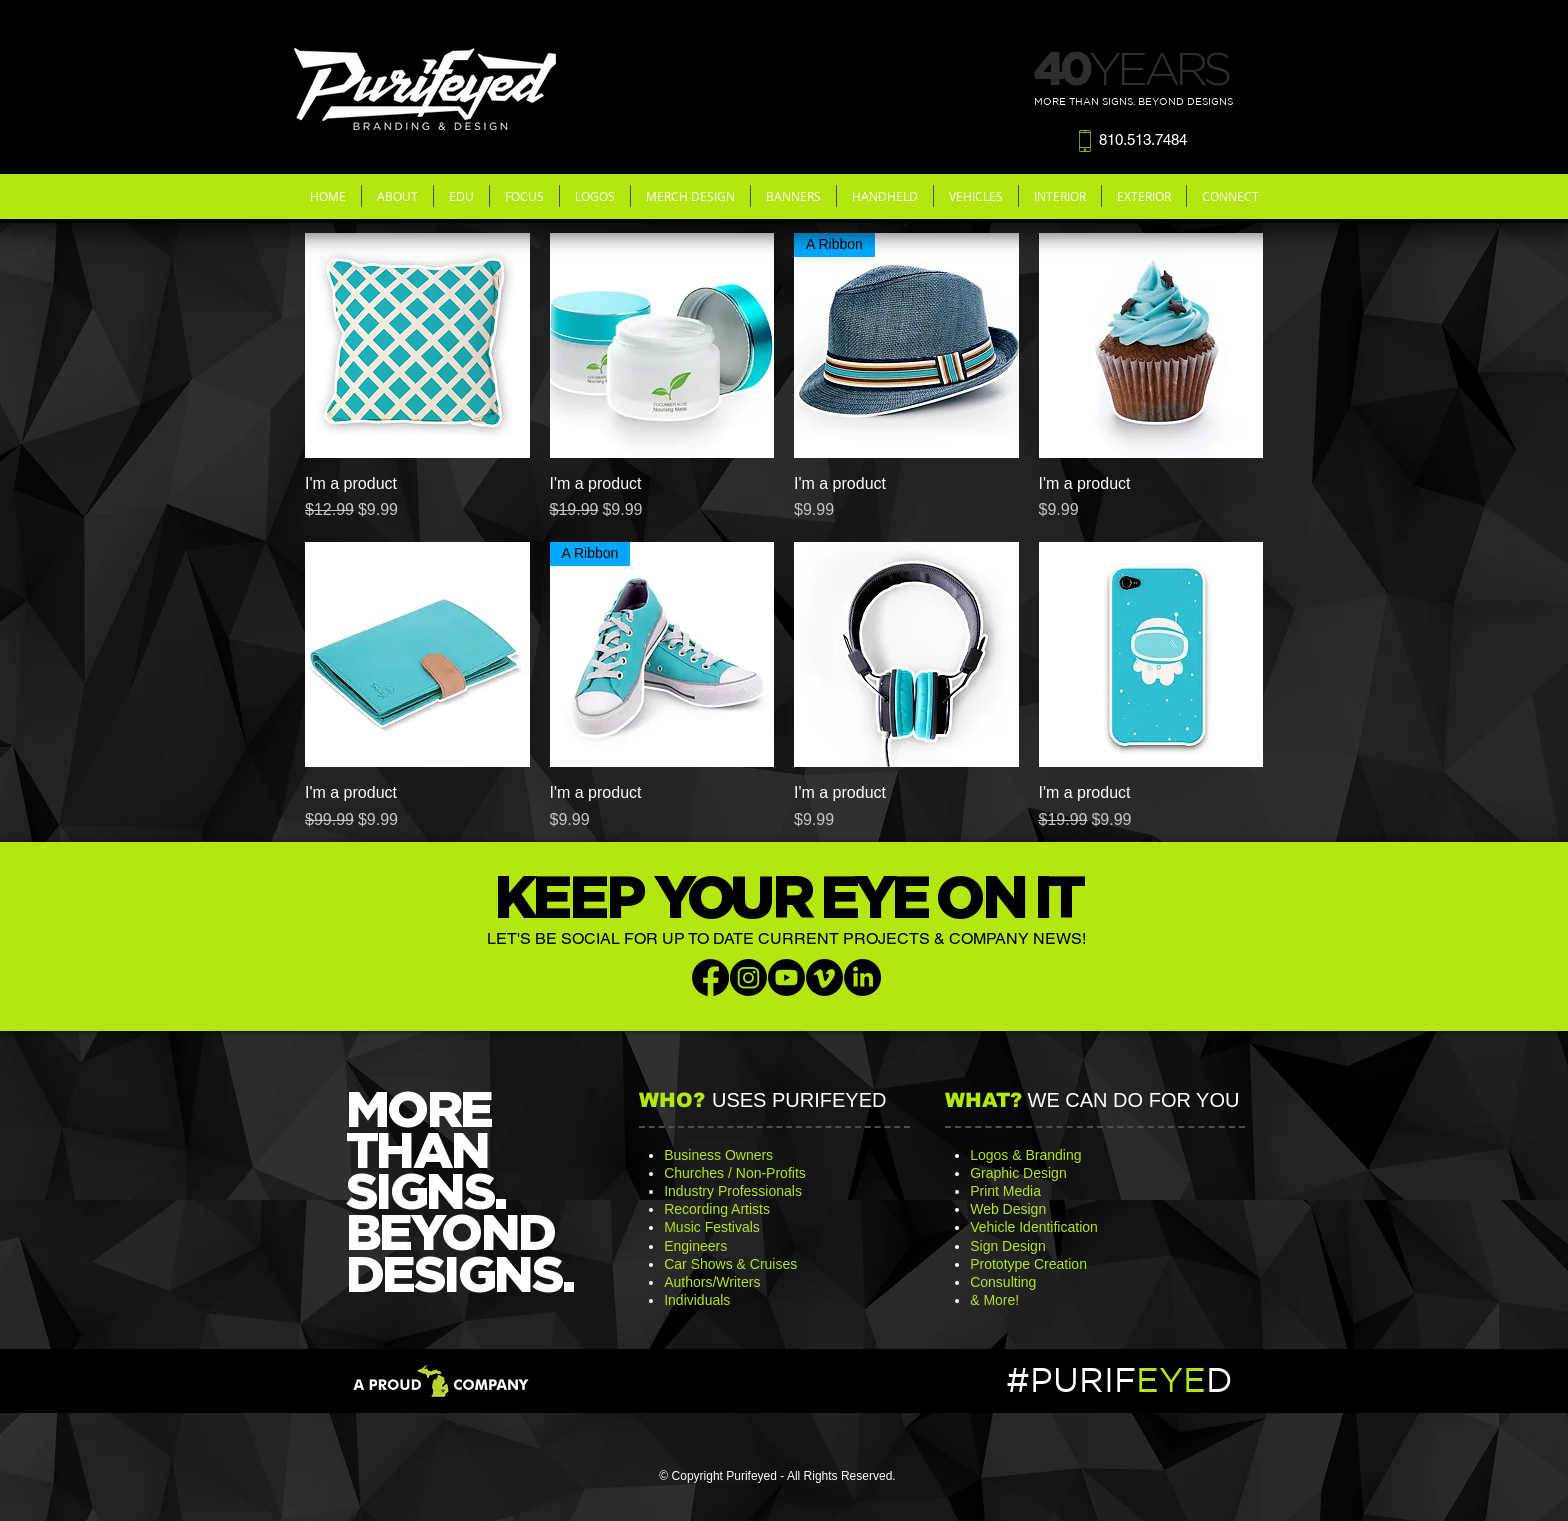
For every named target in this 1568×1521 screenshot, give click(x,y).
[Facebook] (710, 977)
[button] (397, 196)
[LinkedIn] (862, 977)
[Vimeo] (824, 977)
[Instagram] (748, 977)
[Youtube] (786, 977)
